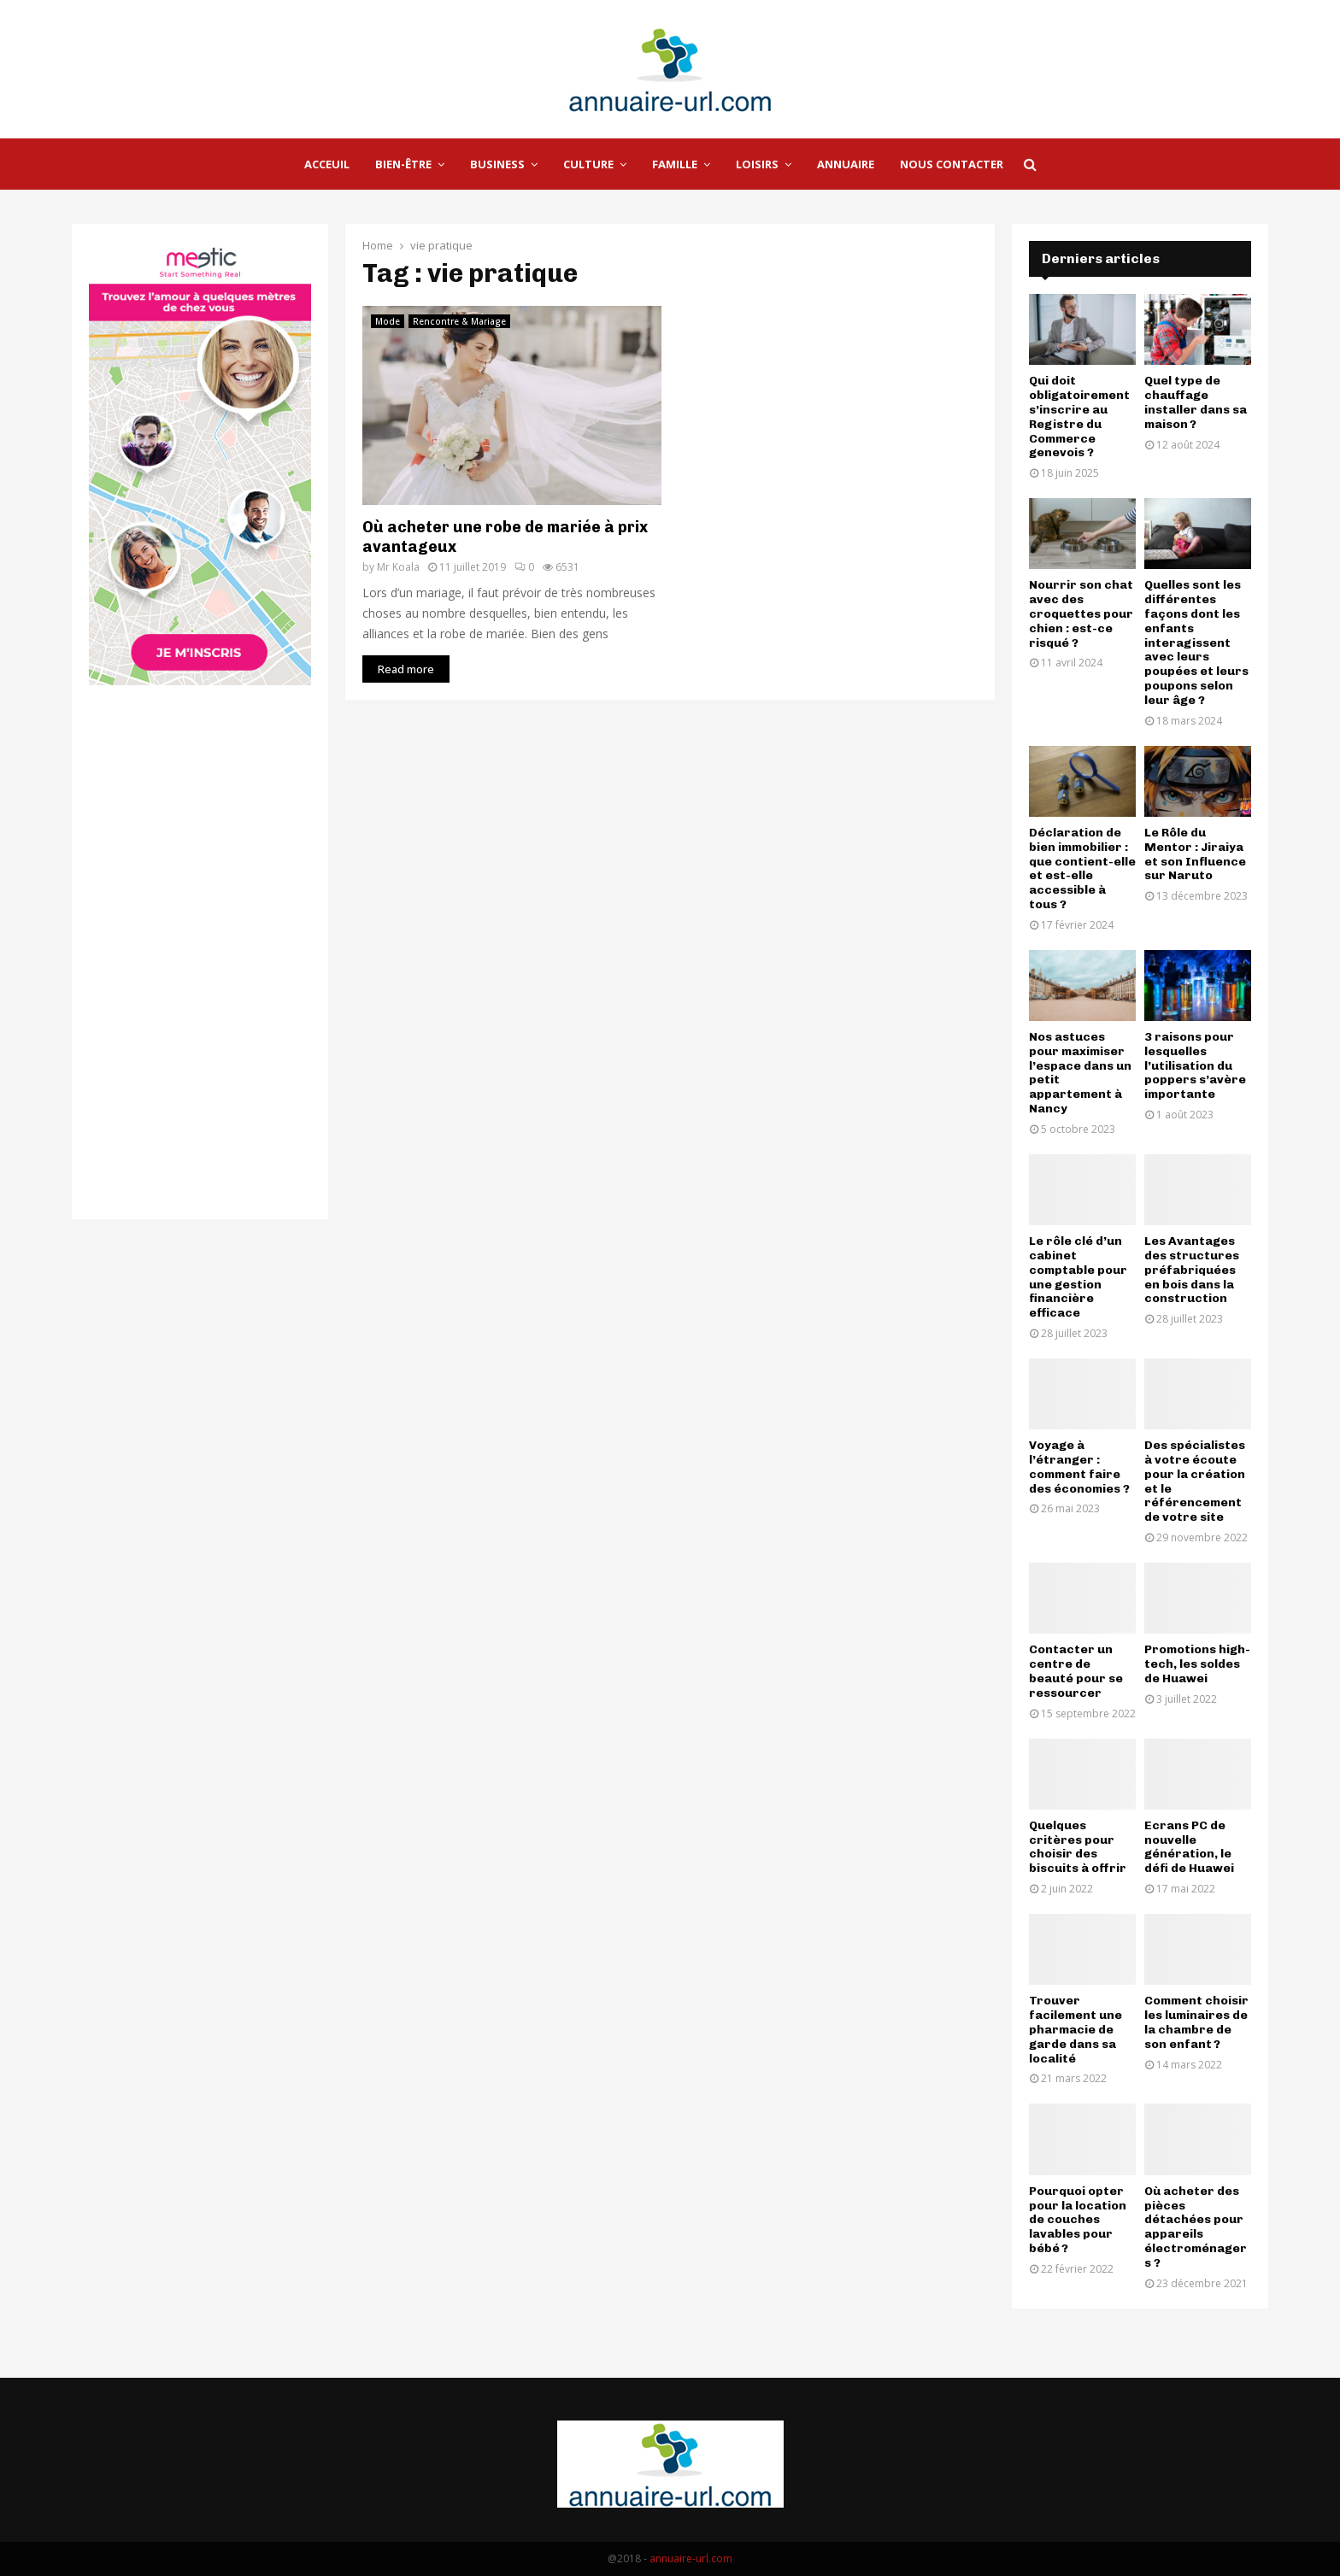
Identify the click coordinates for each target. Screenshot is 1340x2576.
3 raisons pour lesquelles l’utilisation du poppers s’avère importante (1195, 1065)
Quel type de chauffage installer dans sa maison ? (1195, 402)
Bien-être (403, 164)
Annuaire (845, 164)
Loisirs (757, 164)
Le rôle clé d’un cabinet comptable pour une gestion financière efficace (1078, 1277)
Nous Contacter (951, 164)
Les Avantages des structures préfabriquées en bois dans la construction (1191, 1270)
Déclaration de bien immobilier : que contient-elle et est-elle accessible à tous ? (1082, 868)
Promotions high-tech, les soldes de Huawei (1197, 1664)
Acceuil (327, 164)
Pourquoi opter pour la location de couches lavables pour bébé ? (1077, 2220)
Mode (387, 321)
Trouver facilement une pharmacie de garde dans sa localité (1075, 2029)
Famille (674, 164)
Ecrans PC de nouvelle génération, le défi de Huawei (1189, 1846)
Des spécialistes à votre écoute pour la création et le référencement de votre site (1194, 1481)
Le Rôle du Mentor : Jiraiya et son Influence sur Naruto (1195, 854)
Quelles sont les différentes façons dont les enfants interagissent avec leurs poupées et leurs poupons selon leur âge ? (1196, 642)
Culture (588, 164)
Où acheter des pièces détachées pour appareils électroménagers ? (1195, 2227)
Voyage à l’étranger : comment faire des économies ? (1079, 1466)
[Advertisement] (824, 425)
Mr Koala (398, 567)
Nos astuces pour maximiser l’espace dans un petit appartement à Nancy (1080, 1073)
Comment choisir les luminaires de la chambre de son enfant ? (1196, 2022)
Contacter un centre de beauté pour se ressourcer (1076, 1670)
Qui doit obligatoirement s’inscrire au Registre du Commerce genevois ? (1079, 416)
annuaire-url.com (690, 2558)
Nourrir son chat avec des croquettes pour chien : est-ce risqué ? (1081, 613)
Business (497, 164)
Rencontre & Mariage (459, 321)
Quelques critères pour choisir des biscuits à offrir (1077, 1846)
